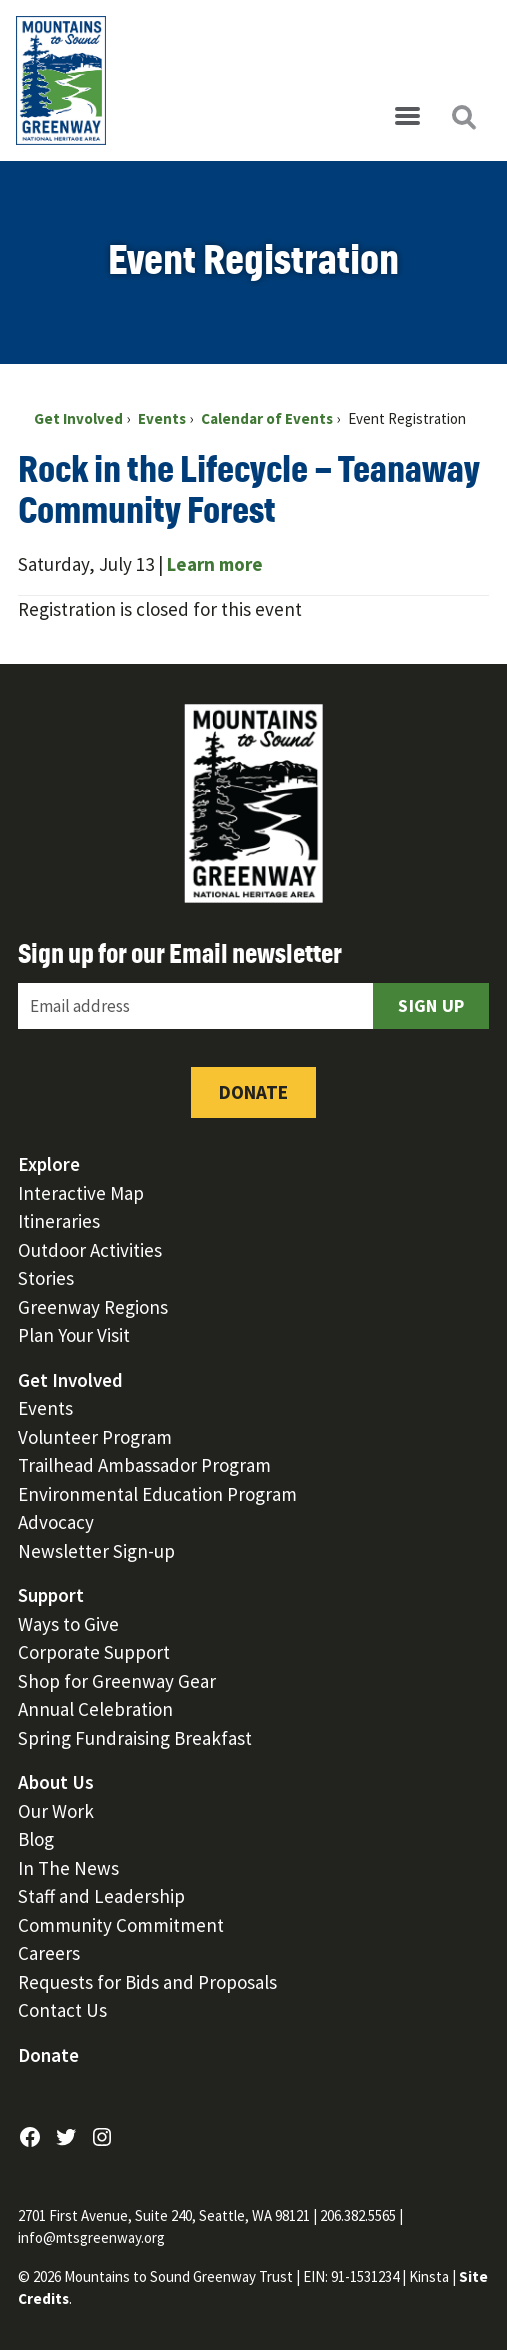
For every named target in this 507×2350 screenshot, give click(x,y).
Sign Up (431, 1005)
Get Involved (70, 1380)
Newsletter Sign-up (96, 1551)
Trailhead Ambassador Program (144, 1465)
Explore (49, 1164)
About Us (56, 1782)
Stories (46, 1278)
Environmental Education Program (157, 1494)
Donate (253, 1092)
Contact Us (62, 2010)
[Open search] (463, 117)
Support (51, 1595)
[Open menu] (407, 117)
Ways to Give (68, 1624)
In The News (68, 1868)
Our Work (56, 1811)
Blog (36, 1839)
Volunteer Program (95, 1437)
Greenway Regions (93, 1307)
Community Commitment (121, 1925)
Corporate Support (94, 1652)
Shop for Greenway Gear (117, 1681)
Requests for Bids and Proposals (147, 1982)
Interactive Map (81, 1193)
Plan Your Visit (74, 1335)
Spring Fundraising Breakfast (135, 1738)
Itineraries (59, 1221)
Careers (49, 1953)
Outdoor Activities (90, 1250)
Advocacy (56, 1522)
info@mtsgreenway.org (91, 2237)
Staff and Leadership (101, 1896)
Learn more (215, 564)
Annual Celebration (95, 1709)
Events (45, 1408)
